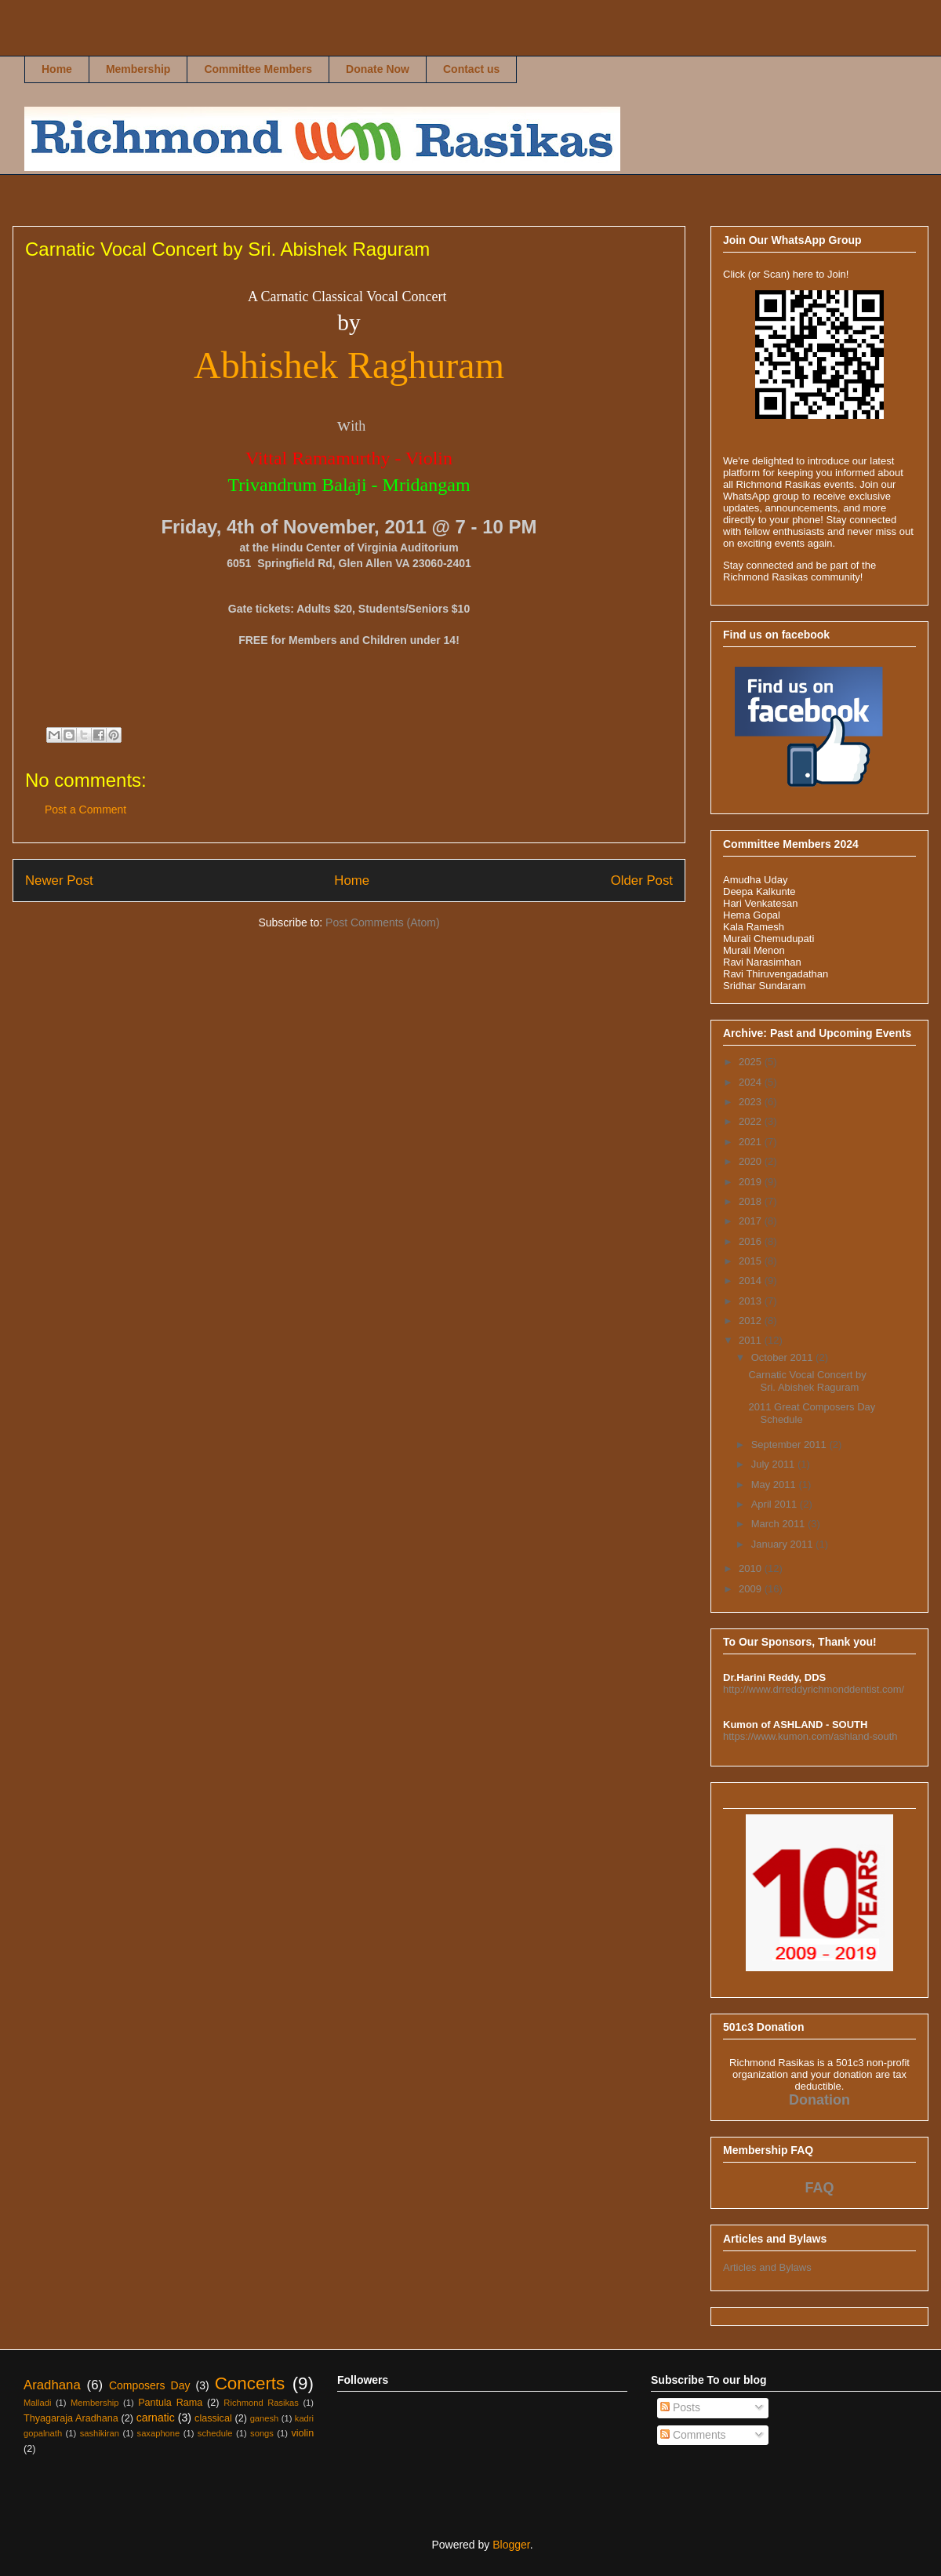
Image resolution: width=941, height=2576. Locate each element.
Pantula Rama (170, 2402)
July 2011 (774, 1464)
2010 (752, 1568)
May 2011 (775, 1484)
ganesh (264, 2418)
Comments (693, 2435)
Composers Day (150, 2385)
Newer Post (59, 880)
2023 (752, 1102)
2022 (752, 1121)
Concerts (250, 2383)
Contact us (471, 69)
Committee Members (258, 69)
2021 (752, 1142)
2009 (752, 1589)
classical (213, 2418)
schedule (215, 2433)
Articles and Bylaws (767, 2267)
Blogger (510, 2544)
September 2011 (790, 1444)
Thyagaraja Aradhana (71, 2418)
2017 (752, 1221)
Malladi (37, 2402)
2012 (752, 1320)
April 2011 (775, 1504)
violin (302, 2433)
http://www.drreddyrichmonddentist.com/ (813, 1689)
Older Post (642, 880)
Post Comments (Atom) (382, 922)
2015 (752, 1261)
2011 (752, 1340)
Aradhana (52, 2385)
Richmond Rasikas (41, 44)
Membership (138, 69)
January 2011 (783, 1544)
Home (57, 69)
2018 (752, 1201)
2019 (752, 1182)
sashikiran (99, 2433)
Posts (680, 2407)
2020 (752, 1161)
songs (262, 2433)
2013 (752, 1301)
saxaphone (158, 2433)
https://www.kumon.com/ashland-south (810, 1736)
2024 (752, 1082)
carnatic (155, 2417)
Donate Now (377, 69)
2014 (752, 1280)
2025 (752, 1062)
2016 (752, 1241)
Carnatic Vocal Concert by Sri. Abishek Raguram (807, 1381)
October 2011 (783, 1357)
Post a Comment (85, 809)
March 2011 (779, 1524)
